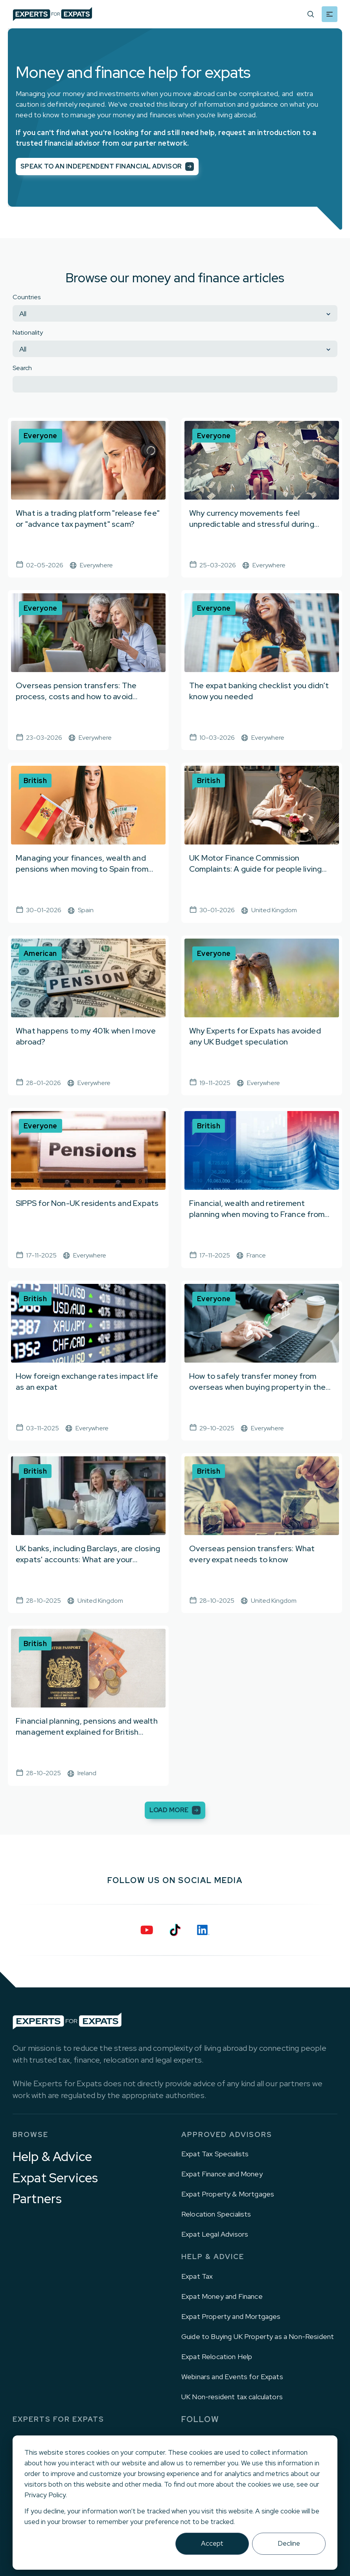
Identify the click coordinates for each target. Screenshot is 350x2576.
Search (22, 368)
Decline (289, 2543)
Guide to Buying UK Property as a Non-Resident (257, 2336)
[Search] (311, 14)
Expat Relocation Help (216, 2356)
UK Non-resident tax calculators (232, 2396)
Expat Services (55, 2178)
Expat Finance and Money (222, 2173)
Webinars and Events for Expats (232, 2376)
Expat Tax (197, 2276)
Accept (212, 2543)
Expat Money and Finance (222, 2296)
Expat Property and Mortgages (230, 2316)
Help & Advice (52, 2156)
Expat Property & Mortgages (227, 2193)
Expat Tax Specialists (215, 2153)
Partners (37, 2199)
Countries (27, 297)
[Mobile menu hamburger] (329, 14)
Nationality (28, 332)
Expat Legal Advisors (214, 2234)
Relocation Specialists (216, 2214)
